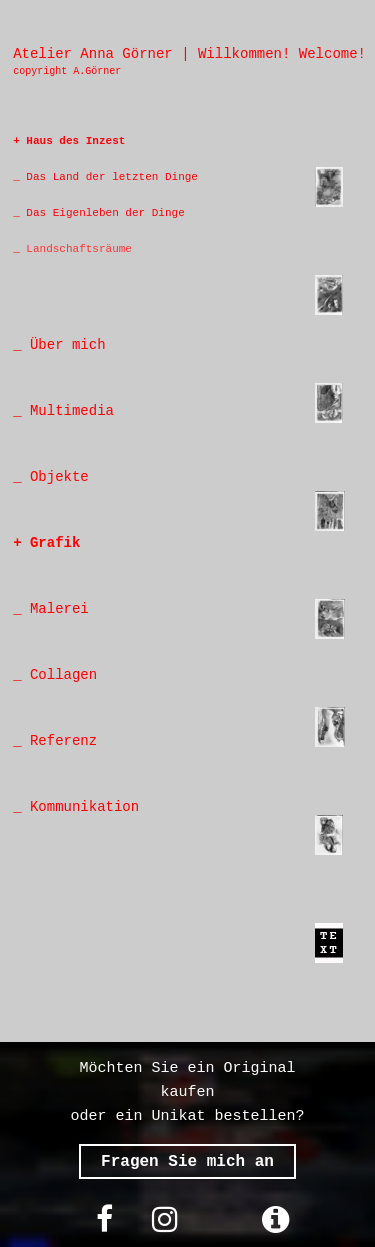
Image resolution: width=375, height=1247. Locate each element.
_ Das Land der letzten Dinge (105, 177)
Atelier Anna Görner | (101, 54)
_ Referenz (55, 741)
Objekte (59, 477)
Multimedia (68, 411)
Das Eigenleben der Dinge (102, 213)
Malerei (59, 609)
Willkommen (240, 54)
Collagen (63, 675)
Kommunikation (81, 807)
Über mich (64, 345)
